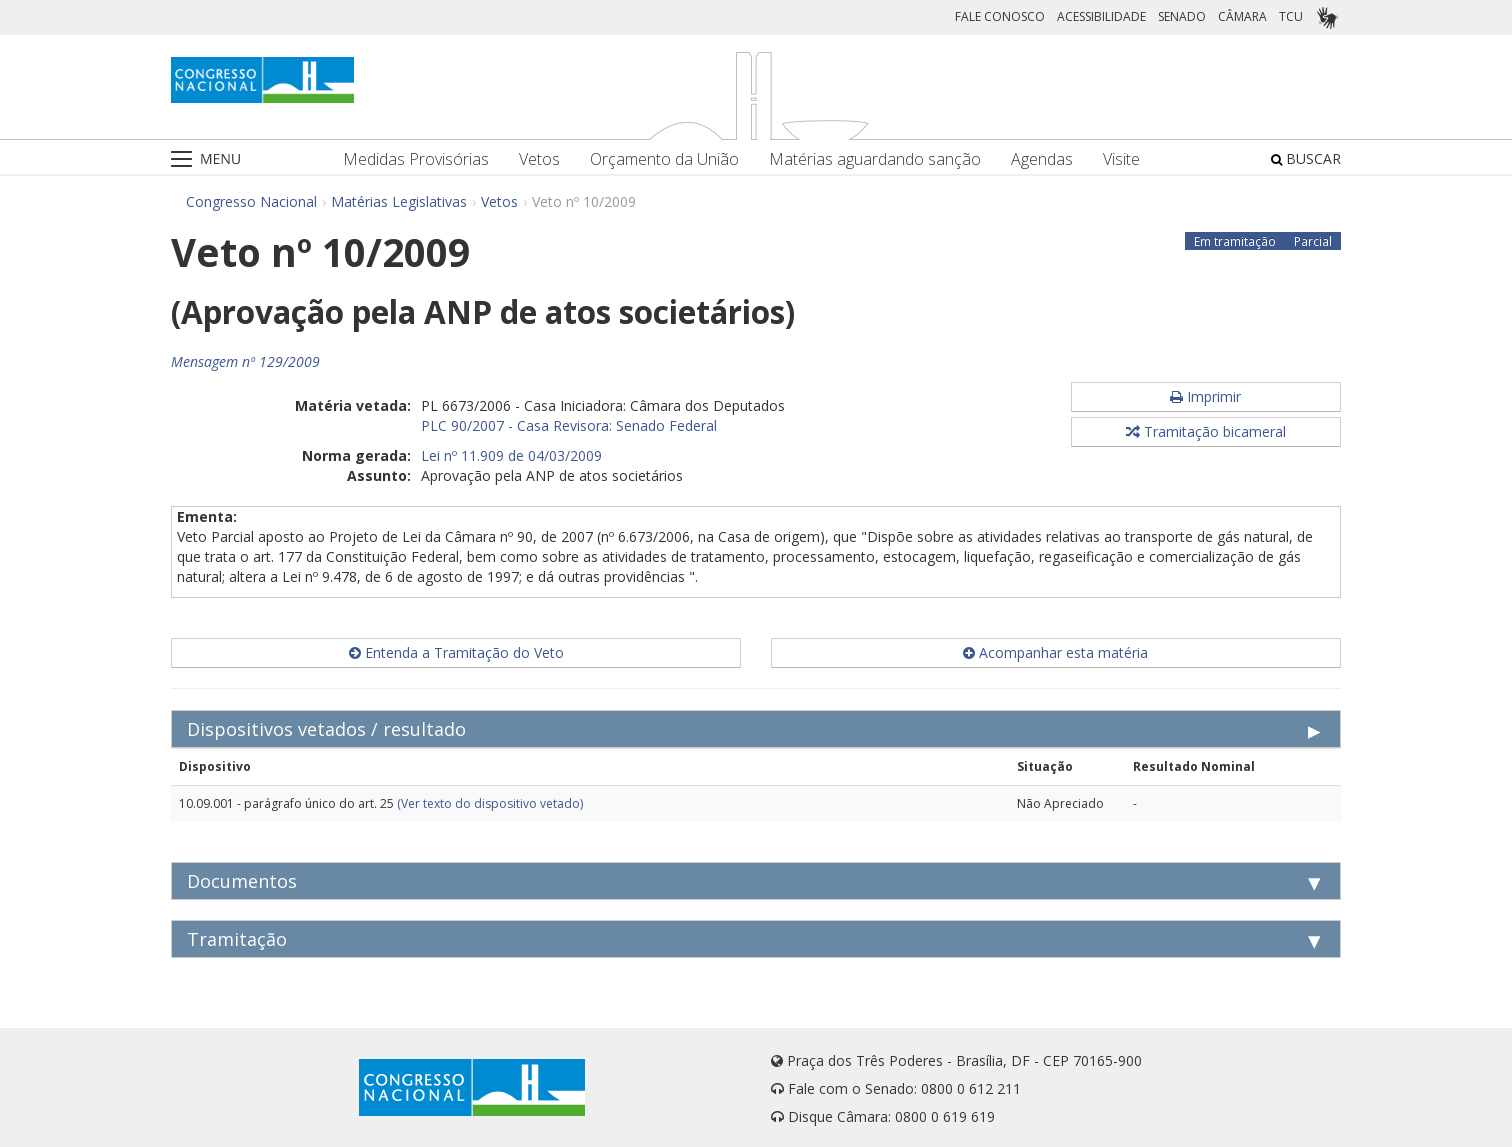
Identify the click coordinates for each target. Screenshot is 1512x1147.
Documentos (242, 881)
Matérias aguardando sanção (875, 159)
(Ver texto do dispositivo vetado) (490, 803)
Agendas (1042, 159)
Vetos (539, 159)
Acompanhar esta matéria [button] (1055, 652)
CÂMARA (1242, 16)
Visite (1121, 159)
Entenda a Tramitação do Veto (456, 652)
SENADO (1182, 16)
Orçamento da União (664, 159)
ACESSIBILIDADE (1101, 16)
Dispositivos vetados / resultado (326, 729)
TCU (1291, 16)
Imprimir (1205, 396)
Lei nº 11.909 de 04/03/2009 (511, 455)
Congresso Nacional (251, 201)
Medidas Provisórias (416, 159)
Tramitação (237, 939)
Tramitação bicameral (1206, 431)
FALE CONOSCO (1000, 16)
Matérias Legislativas (399, 201)
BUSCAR (1306, 158)
